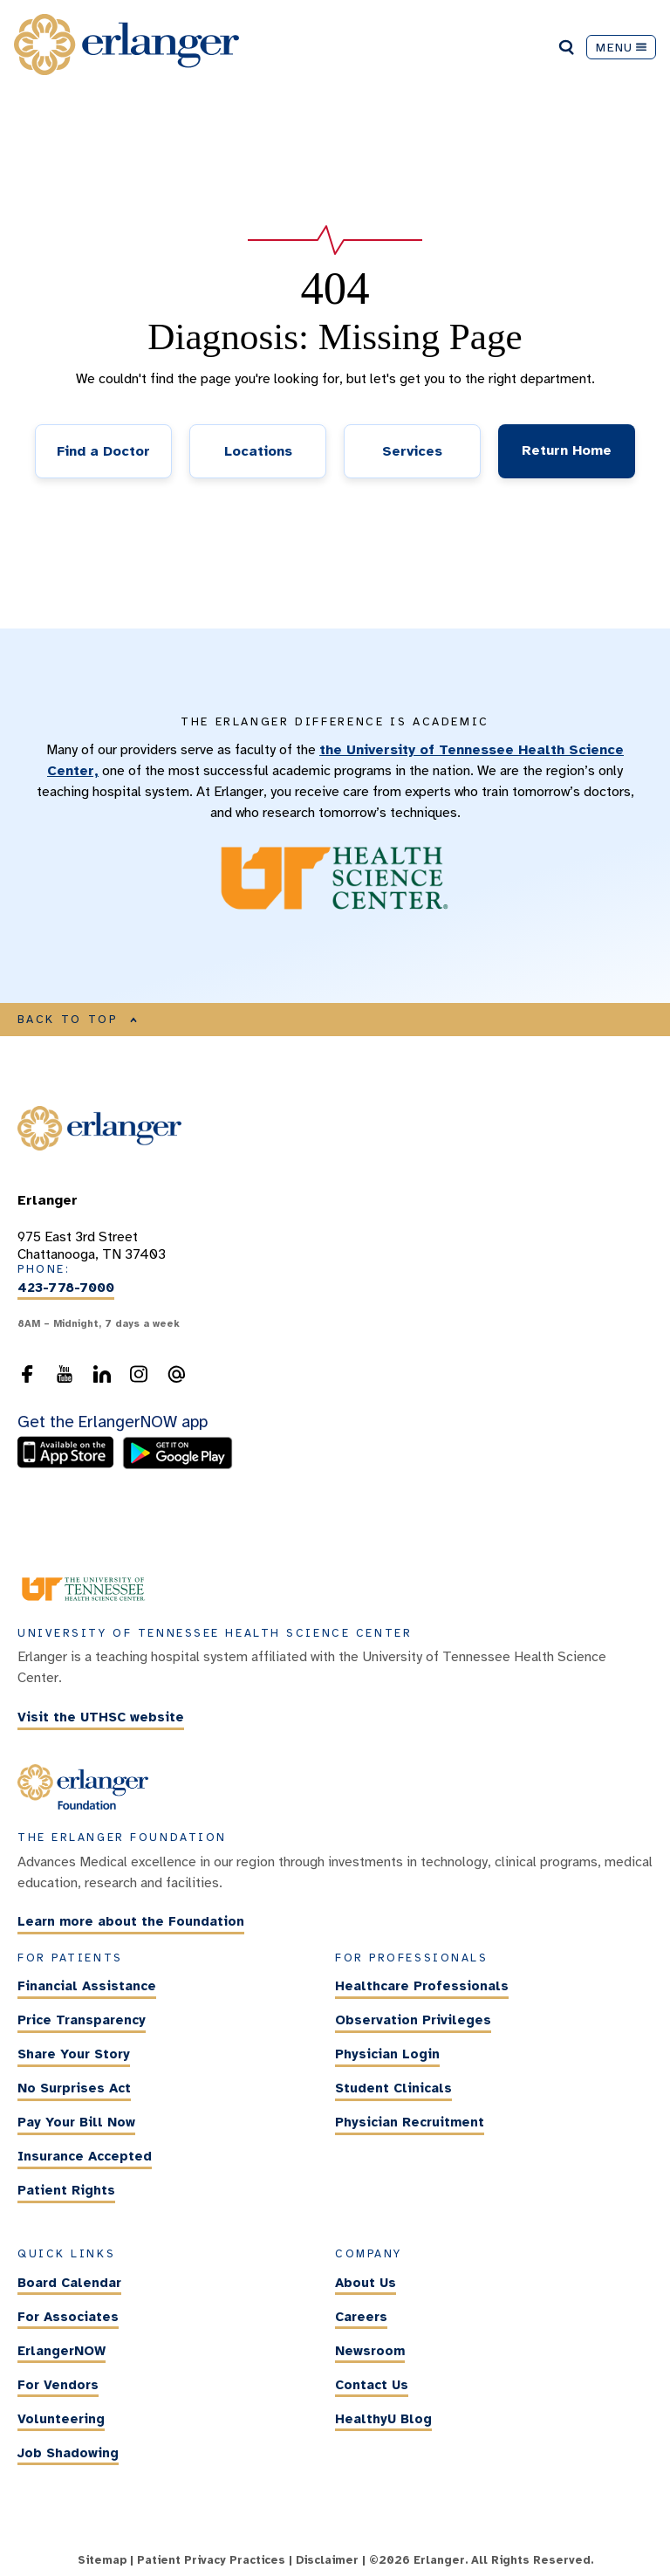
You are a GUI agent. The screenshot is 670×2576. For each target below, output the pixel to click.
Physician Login (387, 2054)
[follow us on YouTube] (64, 1379)
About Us (365, 2283)
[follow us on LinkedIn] (102, 1379)
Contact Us (371, 2385)
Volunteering (61, 2419)
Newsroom (370, 2351)
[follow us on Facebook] (27, 1379)
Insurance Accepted (84, 2156)
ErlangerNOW (61, 2351)
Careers (361, 2317)
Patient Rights (66, 2190)
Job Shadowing (68, 2453)
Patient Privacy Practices (211, 2560)
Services (412, 451)
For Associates (68, 2317)
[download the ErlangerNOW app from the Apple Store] (69, 1464)
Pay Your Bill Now (76, 2122)
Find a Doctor (103, 451)
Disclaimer (327, 2560)
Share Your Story (73, 2054)
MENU (621, 47)
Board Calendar (69, 2283)
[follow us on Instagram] (138, 1379)
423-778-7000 (65, 1287)
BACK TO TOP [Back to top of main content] (77, 1020)
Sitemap (102, 2560)
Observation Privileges (413, 2020)
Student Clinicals (393, 2088)
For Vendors (58, 2385)
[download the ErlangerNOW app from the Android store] (177, 1464)
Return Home (567, 450)
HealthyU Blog (383, 2419)
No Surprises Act (74, 2088)
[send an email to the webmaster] (176, 1379)
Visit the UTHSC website (100, 1717)
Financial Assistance (86, 1986)
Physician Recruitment (409, 2122)
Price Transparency (81, 2020)
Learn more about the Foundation (130, 1922)
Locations (258, 451)
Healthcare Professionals (422, 1986)
